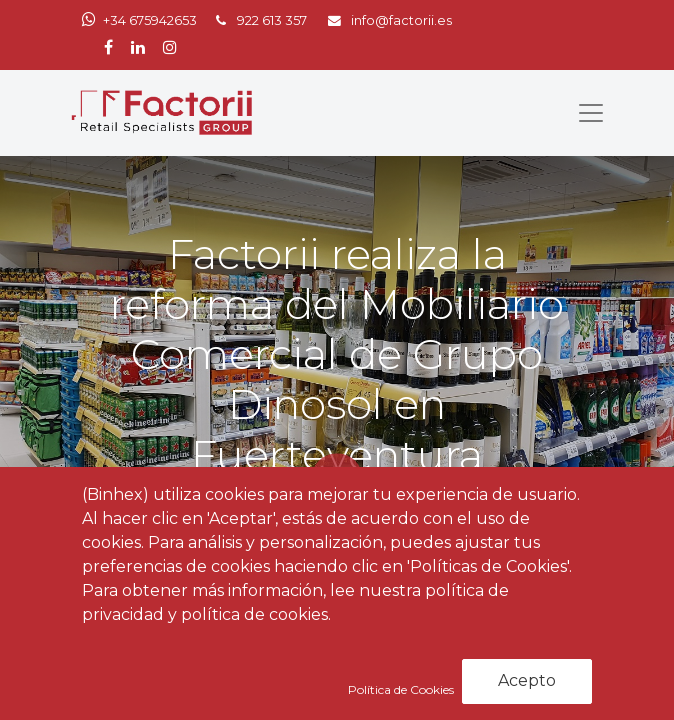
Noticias (184, 611)
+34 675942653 (150, 20)
